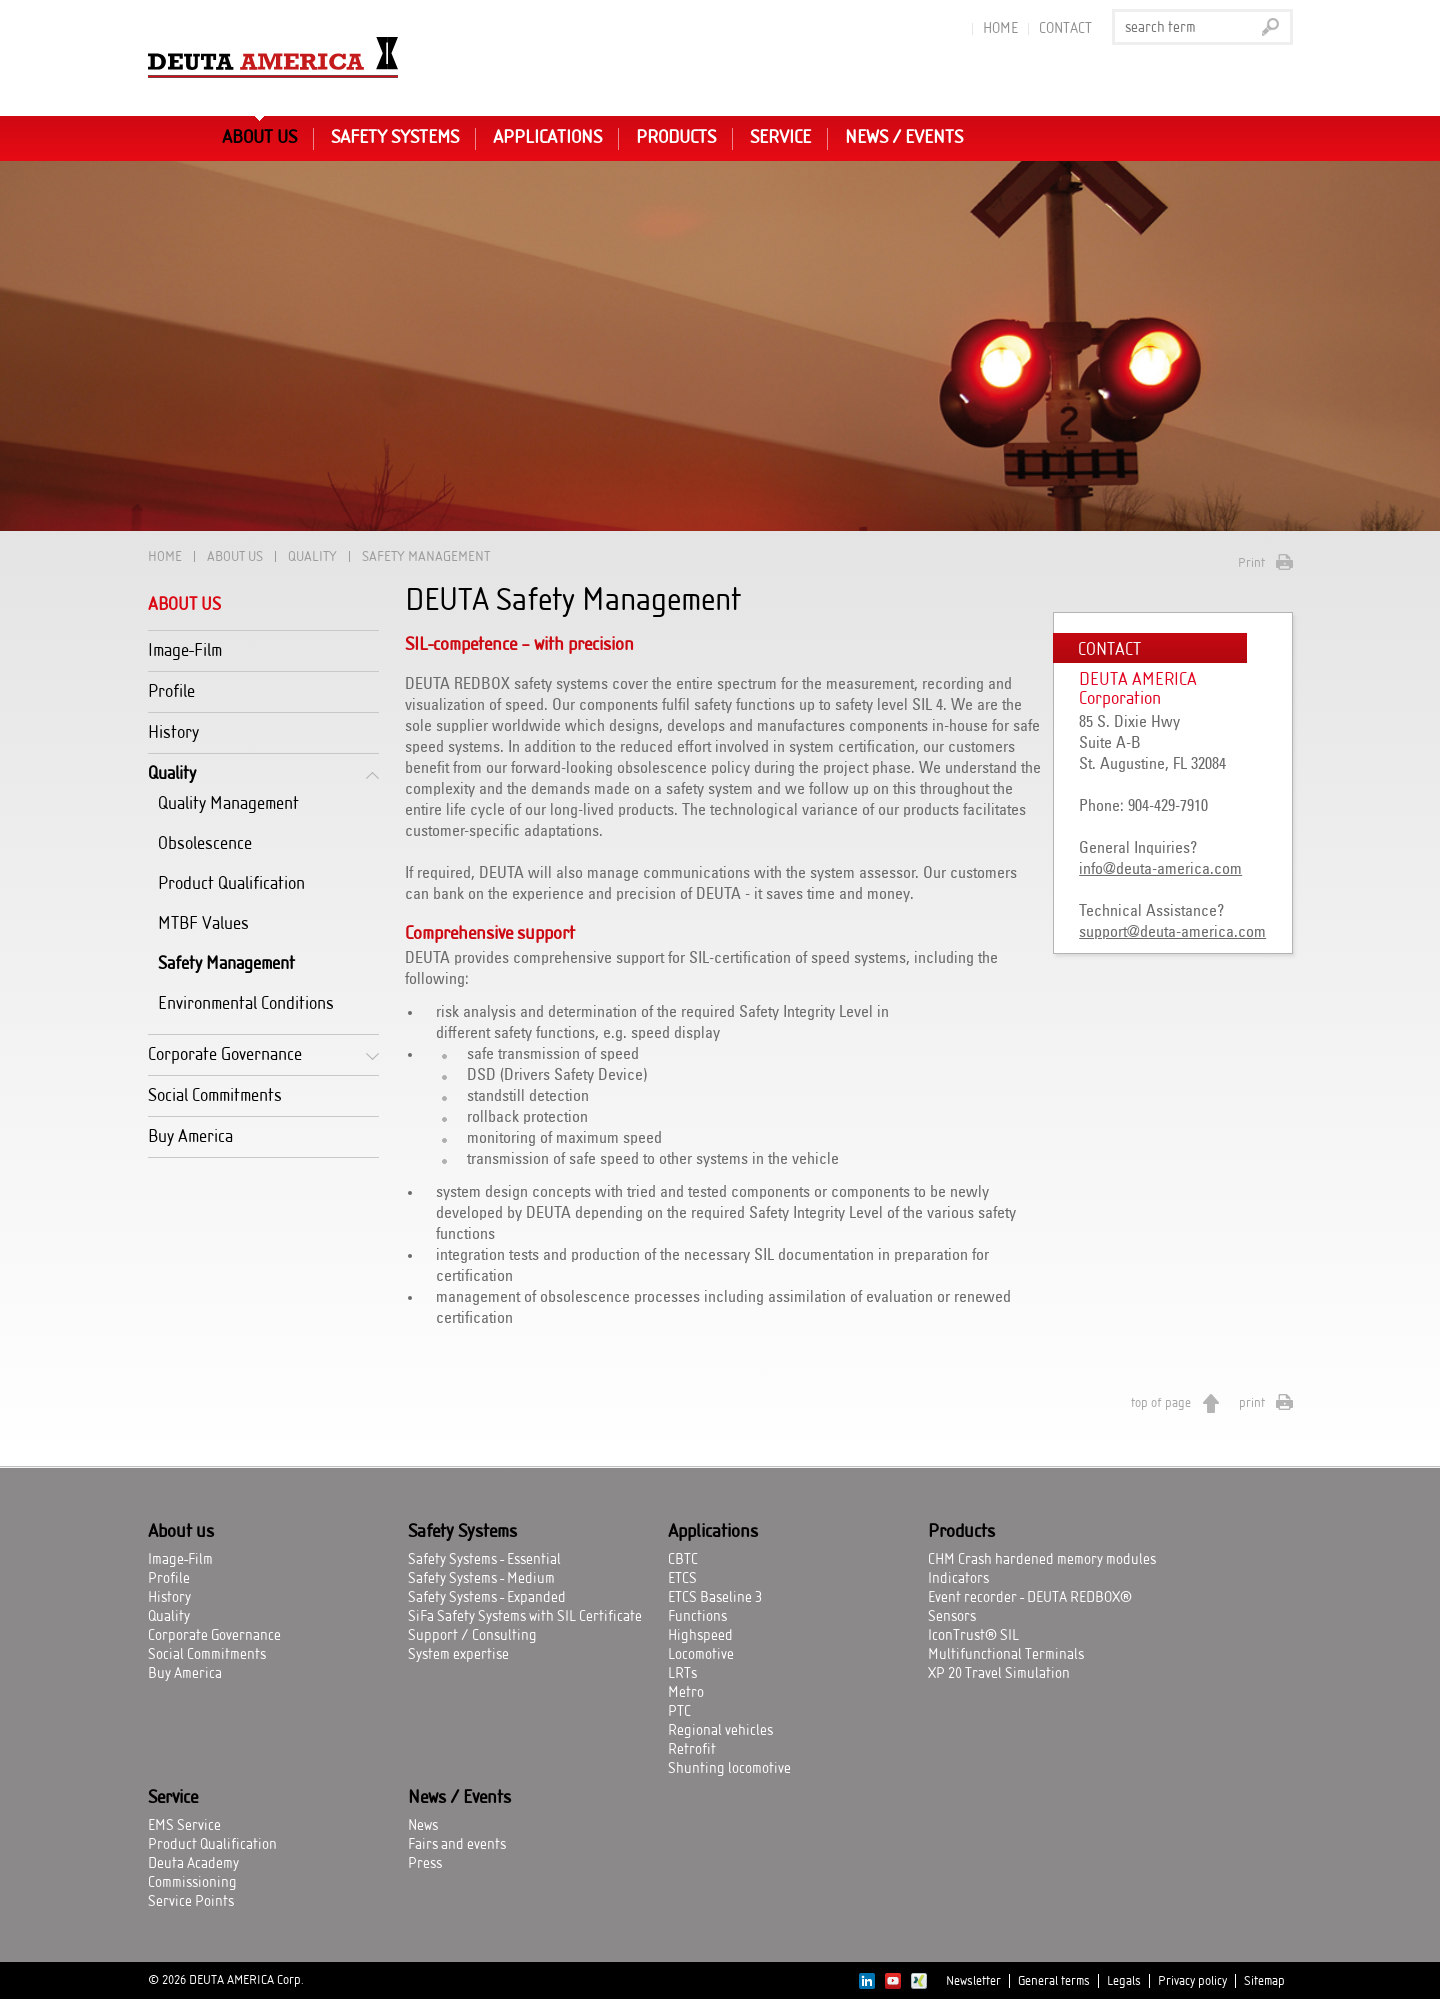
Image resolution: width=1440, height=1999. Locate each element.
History (173, 732)
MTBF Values (203, 923)
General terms (1054, 1981)
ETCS (682, 1579)
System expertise (458, 1655)
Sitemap (1264, 1981)
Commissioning (192, 1883)
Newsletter (973, 1981)
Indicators (958, 1579)
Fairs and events (457, 1845)
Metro (686, 1693)
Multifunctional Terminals (1006, 1655)
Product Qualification (231, 883)
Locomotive (701, 1655)
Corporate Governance (225, 1054)
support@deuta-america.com (1172, 932)
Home (1000, 29)
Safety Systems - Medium (481, 1579)
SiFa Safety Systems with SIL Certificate (525, 1617)
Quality (312, 556)
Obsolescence (205, 843)
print (1252, 1403)
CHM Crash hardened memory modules (1042, 1560)
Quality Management (228, 803)
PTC (679, 1712)
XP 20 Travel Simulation (999, 1674)
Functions (697, 1617)
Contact (1065, 29)
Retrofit (692, 1750)
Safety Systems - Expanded (487, 1598)
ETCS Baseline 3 (715, 1598)
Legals (1124, 1981)
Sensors (952, 1617)
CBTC (683, 1560)
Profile (171, 691)
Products (676, 138)
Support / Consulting (472, 1636)
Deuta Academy (193, 1864)
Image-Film (185, 650)
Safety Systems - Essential (484, 1560)
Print (1251, 563)
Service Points (191, 1902)
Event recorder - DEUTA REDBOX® (1030, 1598)
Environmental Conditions (246, 1003)
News (423, 1826)
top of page (1161, 1403)
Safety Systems (395, 138)
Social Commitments (215, 1095)
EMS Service (184, 1826)
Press (425, 1864)
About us (259, 138)
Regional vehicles (720, 1731)
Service (780, 138)
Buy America (190, 1136)
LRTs (682, 1674)
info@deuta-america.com (1160, 869)
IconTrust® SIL (973, 1636)
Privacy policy (1192, 1981)
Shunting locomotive (729, 1769)
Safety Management (226, 963)
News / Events (904, 138)
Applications (547, 138)
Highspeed (700, 1636)
